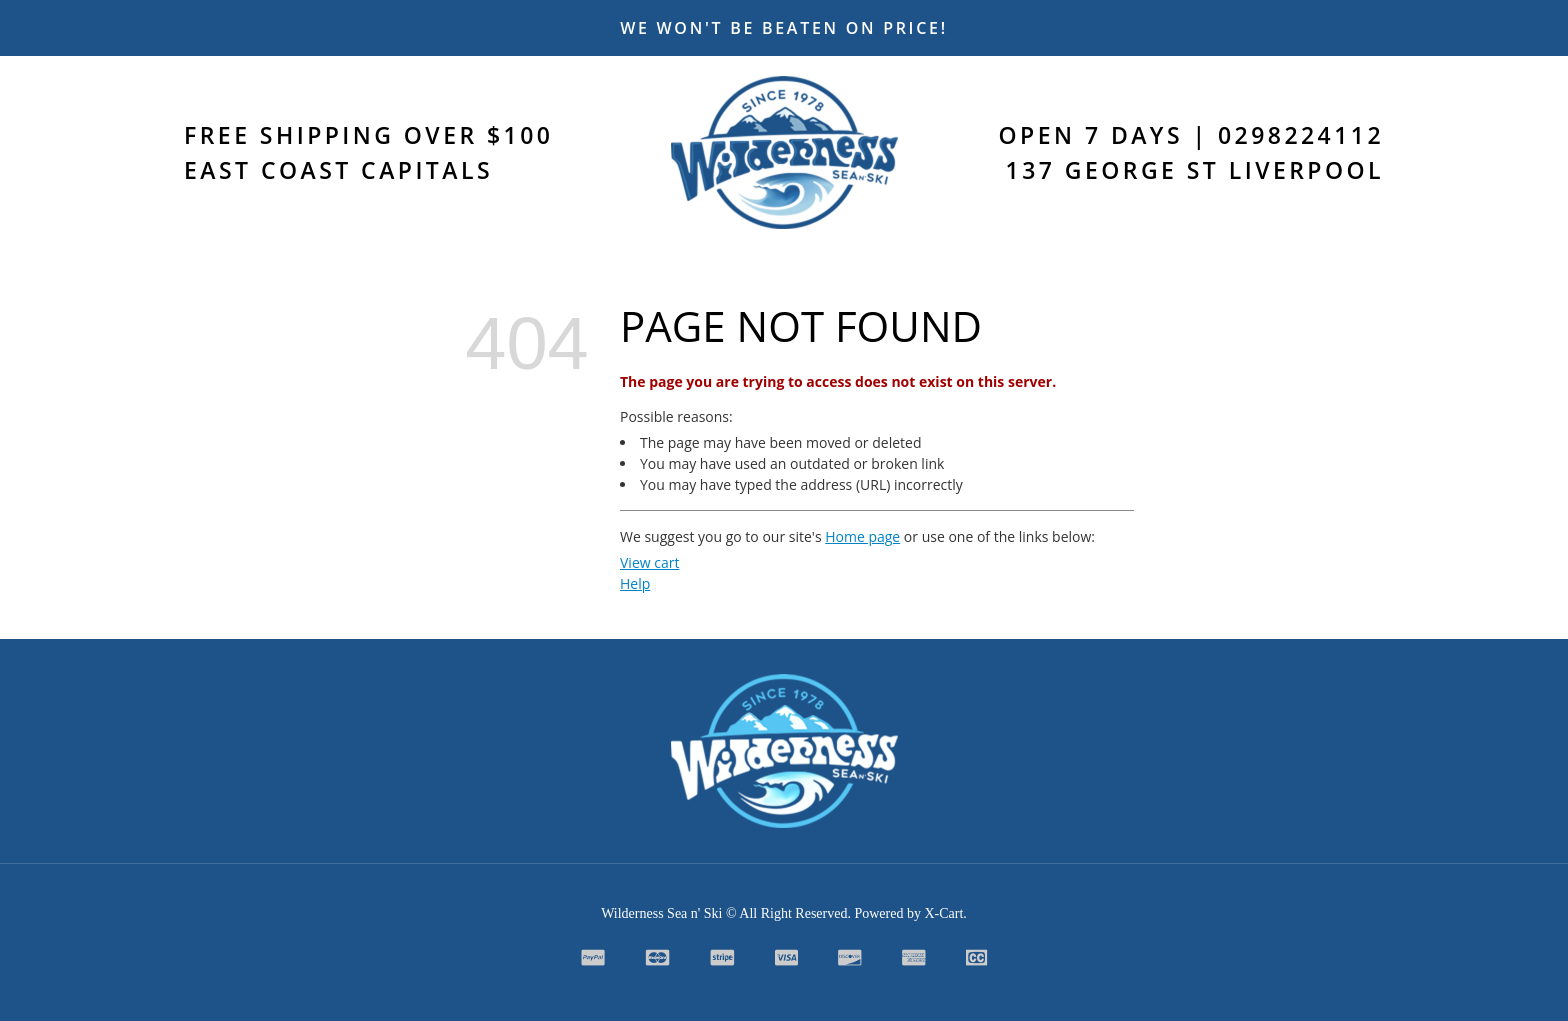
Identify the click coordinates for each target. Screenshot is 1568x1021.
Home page (862, 536)
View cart (649, 562)
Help (635, 583)
